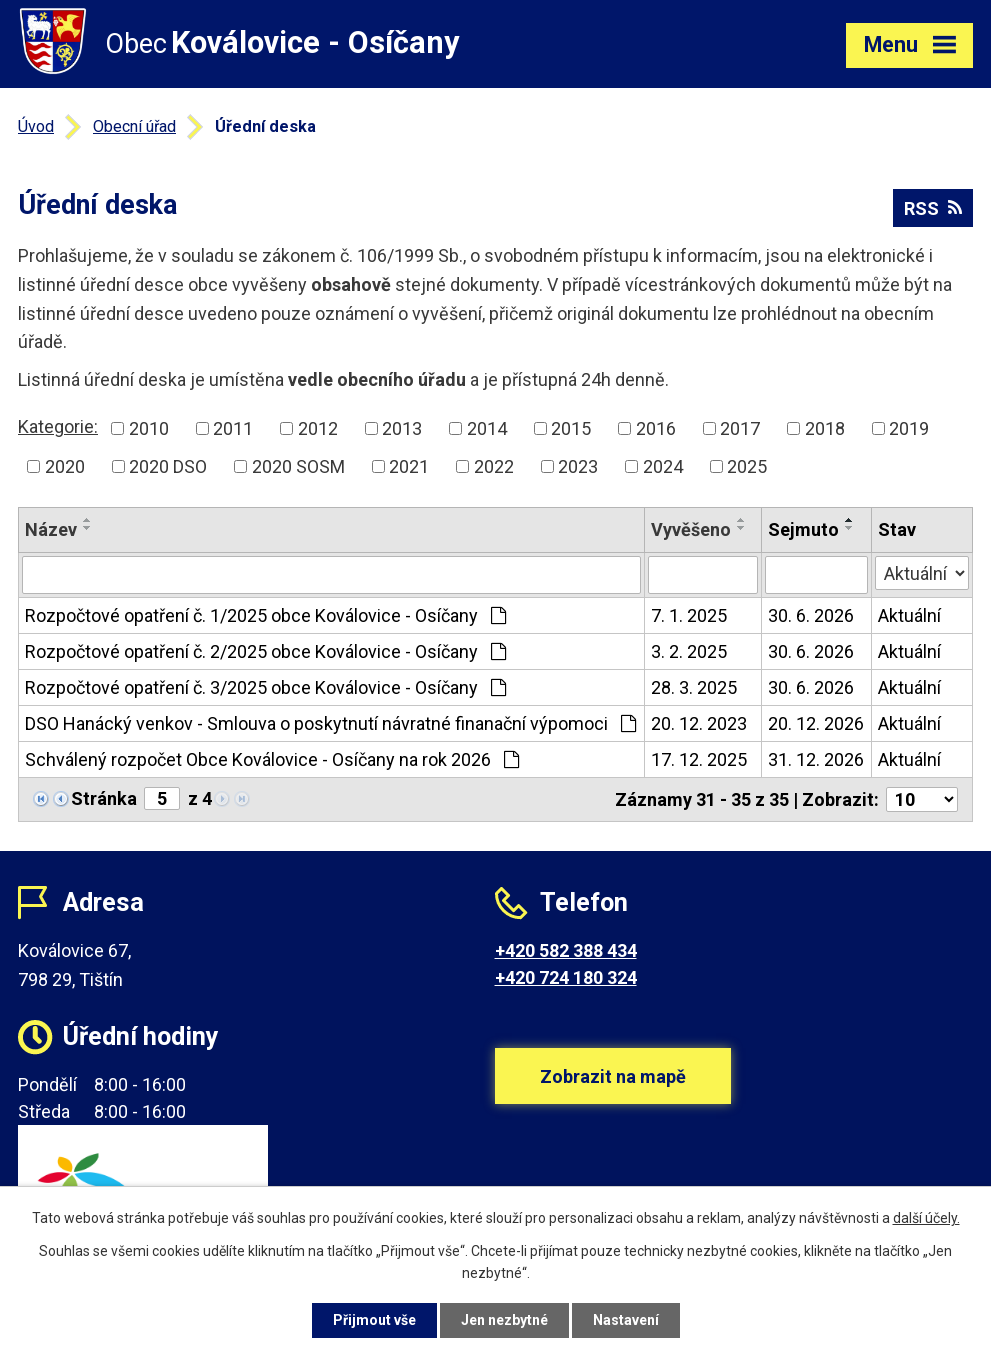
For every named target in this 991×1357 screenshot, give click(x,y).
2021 (409, 466)
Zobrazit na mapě (613, 1076)
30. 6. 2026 (811, 615)
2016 (656, 428)
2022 (494, 466)
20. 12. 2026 (816, 723)
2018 (825, 428)
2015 (571, 428)
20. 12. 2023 (699, 723)
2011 (233, 428)
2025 (747, 466)
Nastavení (626, 1320)
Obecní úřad (134, 126)
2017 (740, 428)
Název (51, 529)
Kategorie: (58, 426)
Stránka (104, 798)
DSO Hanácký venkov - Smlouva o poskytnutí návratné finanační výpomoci (330, 723)
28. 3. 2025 (694, 687)
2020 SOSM (298, 466)
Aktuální (909, 615)
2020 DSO (168, 466)
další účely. (926, 1218)
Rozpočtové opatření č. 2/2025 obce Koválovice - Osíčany (265, 651)
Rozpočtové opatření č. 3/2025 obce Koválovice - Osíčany (265, 687)
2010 (149, 428)
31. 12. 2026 (816, 759)
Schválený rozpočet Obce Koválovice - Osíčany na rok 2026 (272, 759)
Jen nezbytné (504, 1320)
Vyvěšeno (691, 529)
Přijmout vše (374, 1320)
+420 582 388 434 (566, 950)
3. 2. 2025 (689, 651)
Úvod (36, 126)
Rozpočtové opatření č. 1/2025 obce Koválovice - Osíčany (265, 615)
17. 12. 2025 (699, 759)
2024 (663, 466)
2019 (909, 428)
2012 (318, 428)
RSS (933, 208)
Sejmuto (803, 529)
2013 (402, 428)
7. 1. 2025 (689, 615)
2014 (487, 428)
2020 (65, 466)
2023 (578, 466)
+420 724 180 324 (566, 977)
